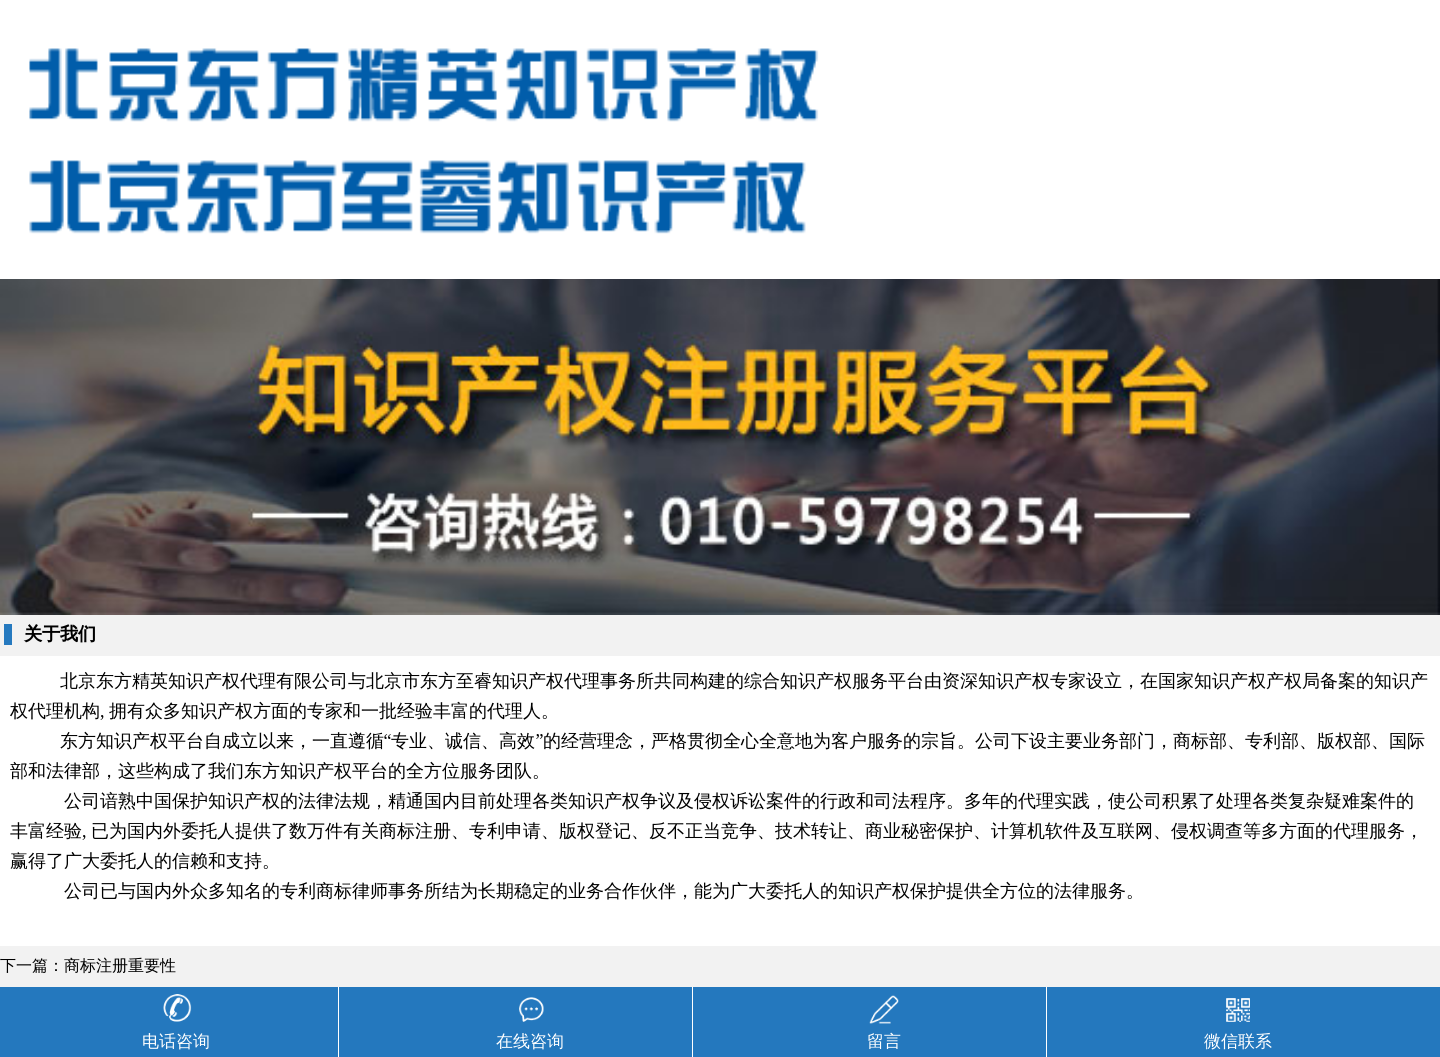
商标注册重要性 (120, 965)
